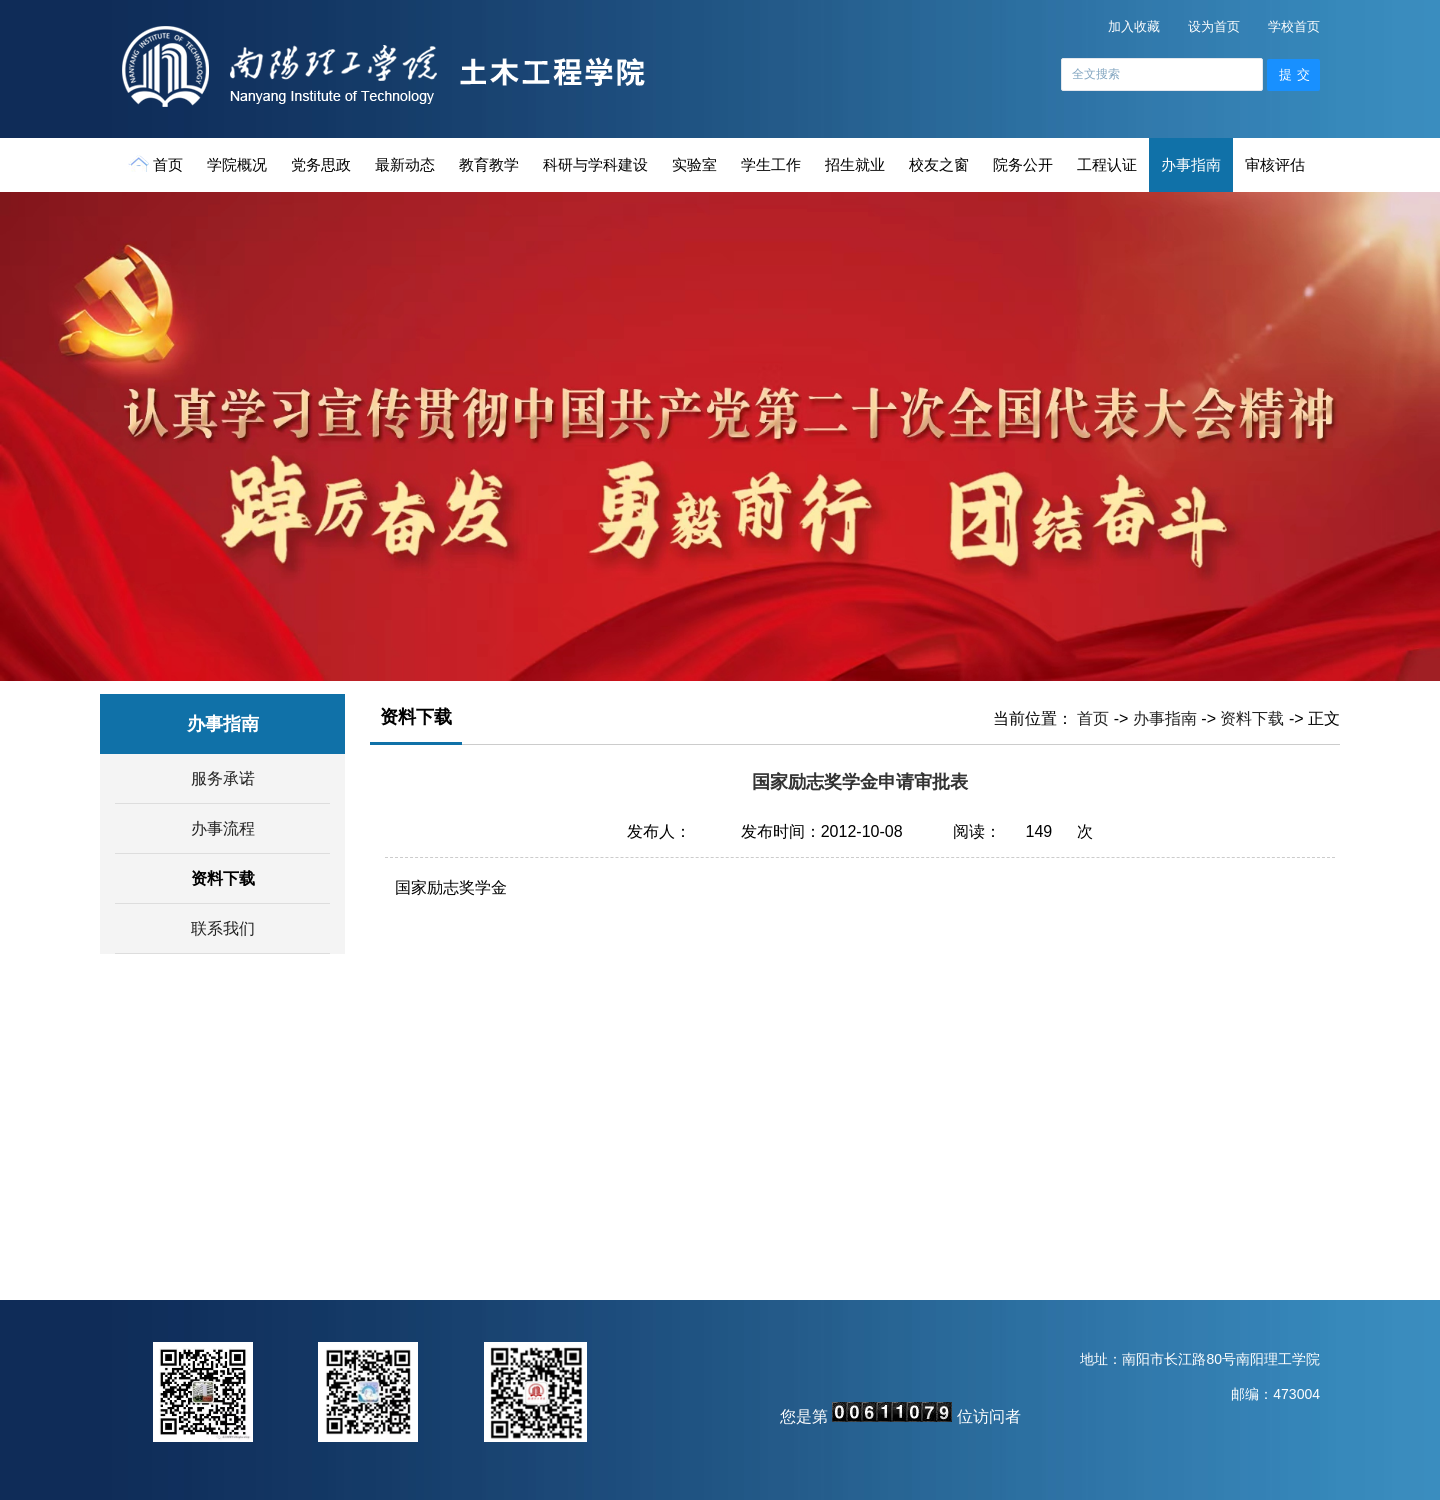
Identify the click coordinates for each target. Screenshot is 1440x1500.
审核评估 (1275, 164)
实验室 (694, 164)
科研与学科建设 (595, 164)
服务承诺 (223, 778)
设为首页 (1214, 26)
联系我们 (223, 928)
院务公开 (1023, 164)
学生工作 (771, 164)
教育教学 (489, 164)
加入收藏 (1134, 26)
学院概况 (237, 164)
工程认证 (1107, 164)
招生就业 (855, 164)
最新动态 (405, 164)
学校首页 (1294, 26)
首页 (157, 164)
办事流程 (223, 828)
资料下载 (223, 878)
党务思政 (321, 164)
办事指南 (1191, 164)
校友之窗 (939, 164)
